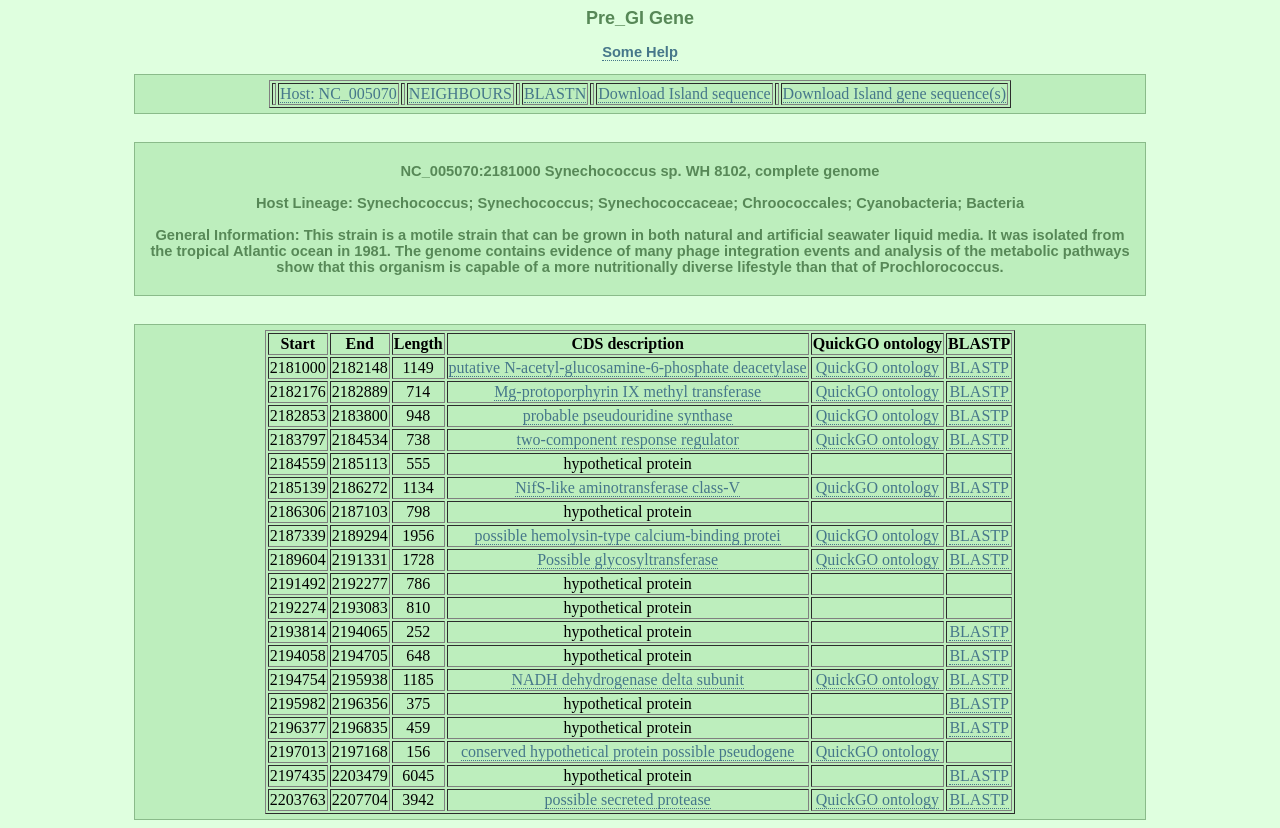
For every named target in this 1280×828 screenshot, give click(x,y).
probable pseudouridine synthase (628, 415)
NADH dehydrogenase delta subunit (627, 679)
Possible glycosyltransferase (627, 559)
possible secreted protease (628, 799)
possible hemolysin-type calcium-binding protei (628, 535)
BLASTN (555, 93)
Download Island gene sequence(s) (894, 93)
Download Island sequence (684, 93)
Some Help (640, 52)
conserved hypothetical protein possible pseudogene (627, 751)
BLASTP (979, 367)
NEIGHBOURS (460, 93)
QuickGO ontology (877, 367)
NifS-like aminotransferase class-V (627, 487)
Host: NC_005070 (338, 93)
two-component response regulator (628, 439)
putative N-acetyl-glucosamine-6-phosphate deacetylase (628, 367)
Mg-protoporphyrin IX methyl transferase (627, 391)
